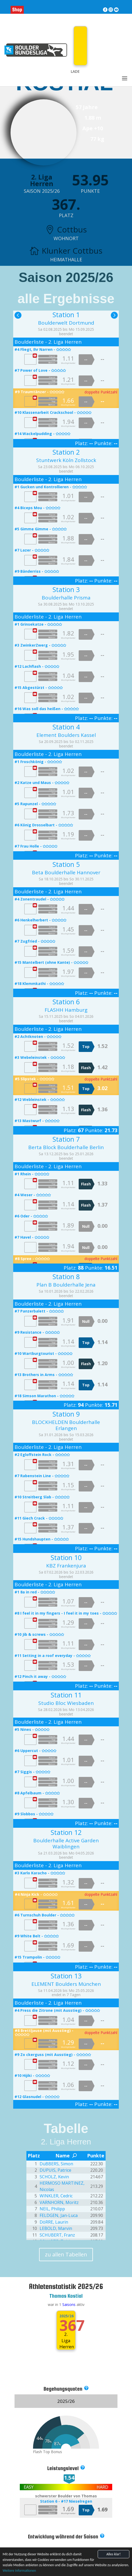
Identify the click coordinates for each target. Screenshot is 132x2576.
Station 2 (66, 451)
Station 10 (66, 1557)
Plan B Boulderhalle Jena (66, 1284)
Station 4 (66, 726)
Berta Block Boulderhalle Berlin (66, 1147)
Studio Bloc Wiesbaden (66, 1703)
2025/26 (65, 2316)
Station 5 (66, 864)
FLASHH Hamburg (66, 1009)
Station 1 (66, 314)
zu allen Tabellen (66, 2254)
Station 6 (66, 1001)
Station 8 (66, 1276)
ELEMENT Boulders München (66, 1984)
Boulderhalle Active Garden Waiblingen (66, 1843)
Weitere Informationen (19, 2571)
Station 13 (66, 1975)
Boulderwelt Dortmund (66, 322)
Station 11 (66, 1694)
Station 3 (66, 589)
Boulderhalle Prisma (66, 597)
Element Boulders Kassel (66, 735)
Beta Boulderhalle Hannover (66, 872)
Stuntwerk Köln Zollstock (66, 460)
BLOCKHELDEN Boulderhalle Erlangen (66, 1425)
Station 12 (66, 1832)
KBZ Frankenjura (66, 1565)
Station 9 (66, 1413)
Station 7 (66, 1139)
